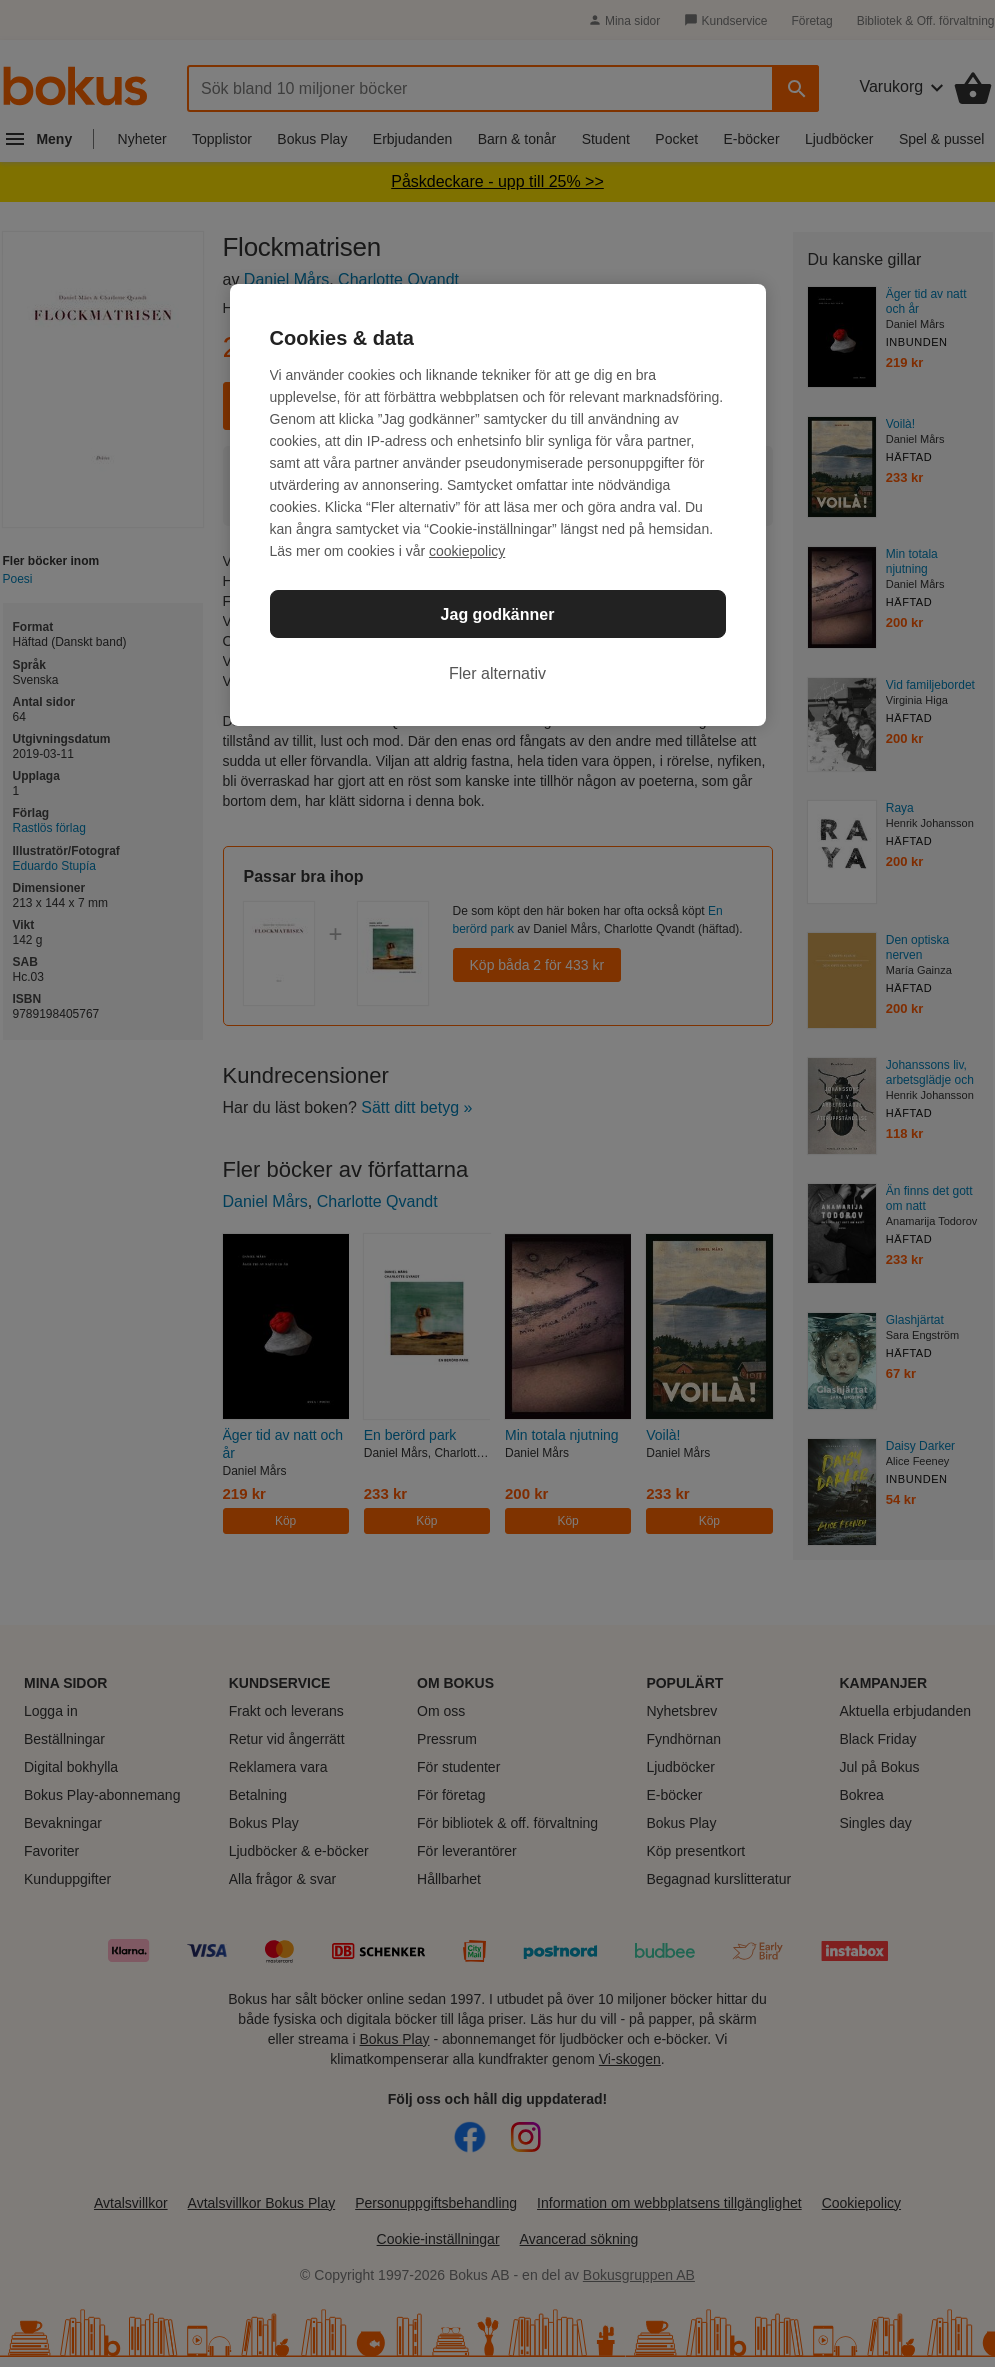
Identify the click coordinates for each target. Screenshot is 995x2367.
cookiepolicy (467, 551)
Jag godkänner (498, 614)
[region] (498, 505)
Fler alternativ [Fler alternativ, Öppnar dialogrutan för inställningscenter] (497, 673)
